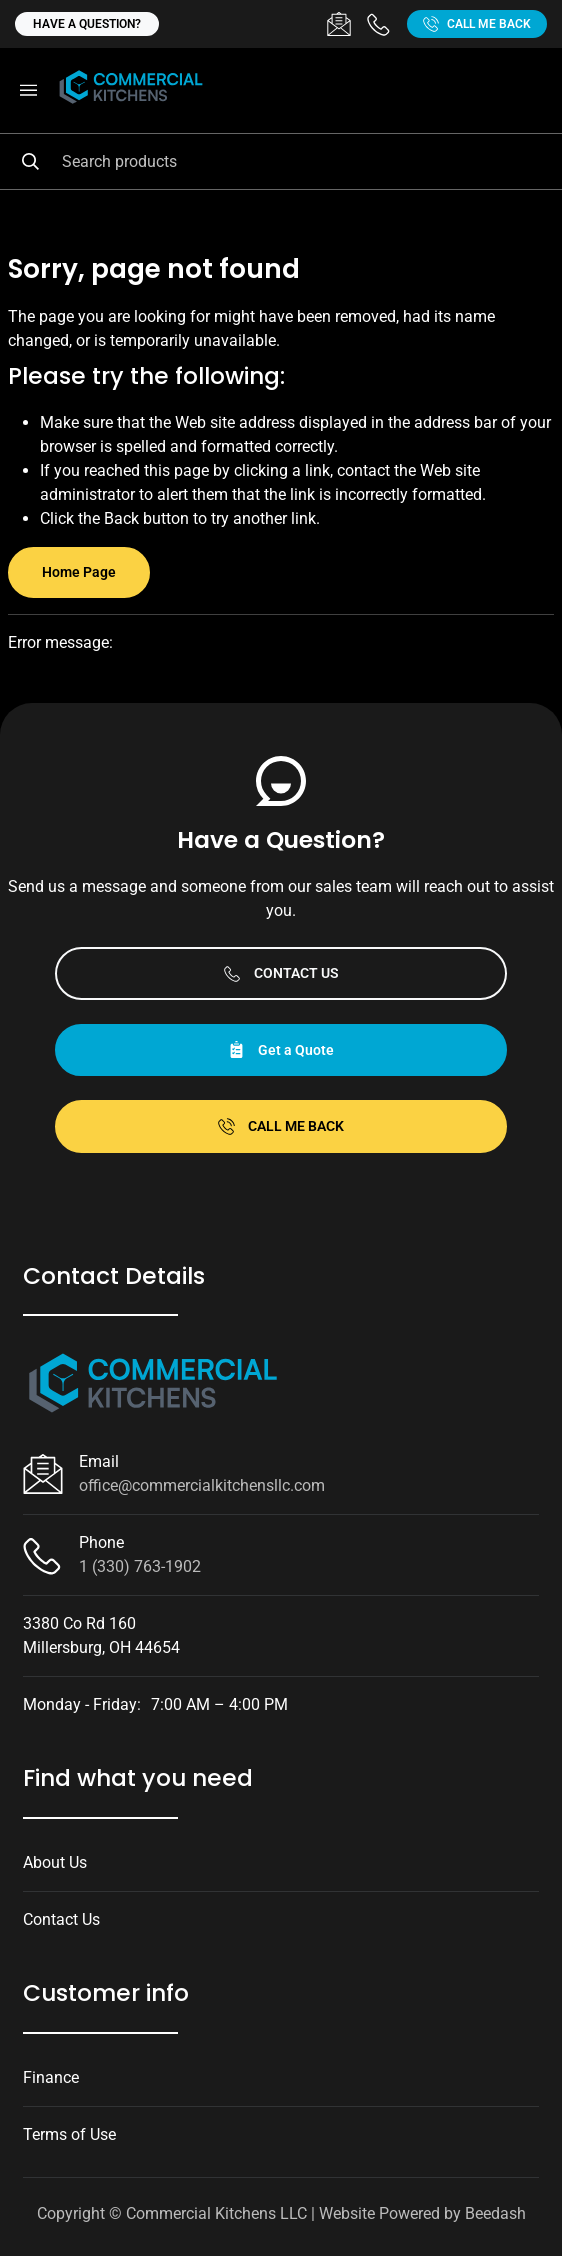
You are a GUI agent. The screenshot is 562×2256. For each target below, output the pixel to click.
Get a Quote (281, 1049)
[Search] (281, 161)
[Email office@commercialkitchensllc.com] (339, 24)
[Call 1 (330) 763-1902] (379, 24)
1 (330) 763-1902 (140, 1566)
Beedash (495, 2213)
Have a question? (87, 24)
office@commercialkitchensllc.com (202, 1485)
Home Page (79, 572)
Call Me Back (477, 24)
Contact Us (281, 973)
